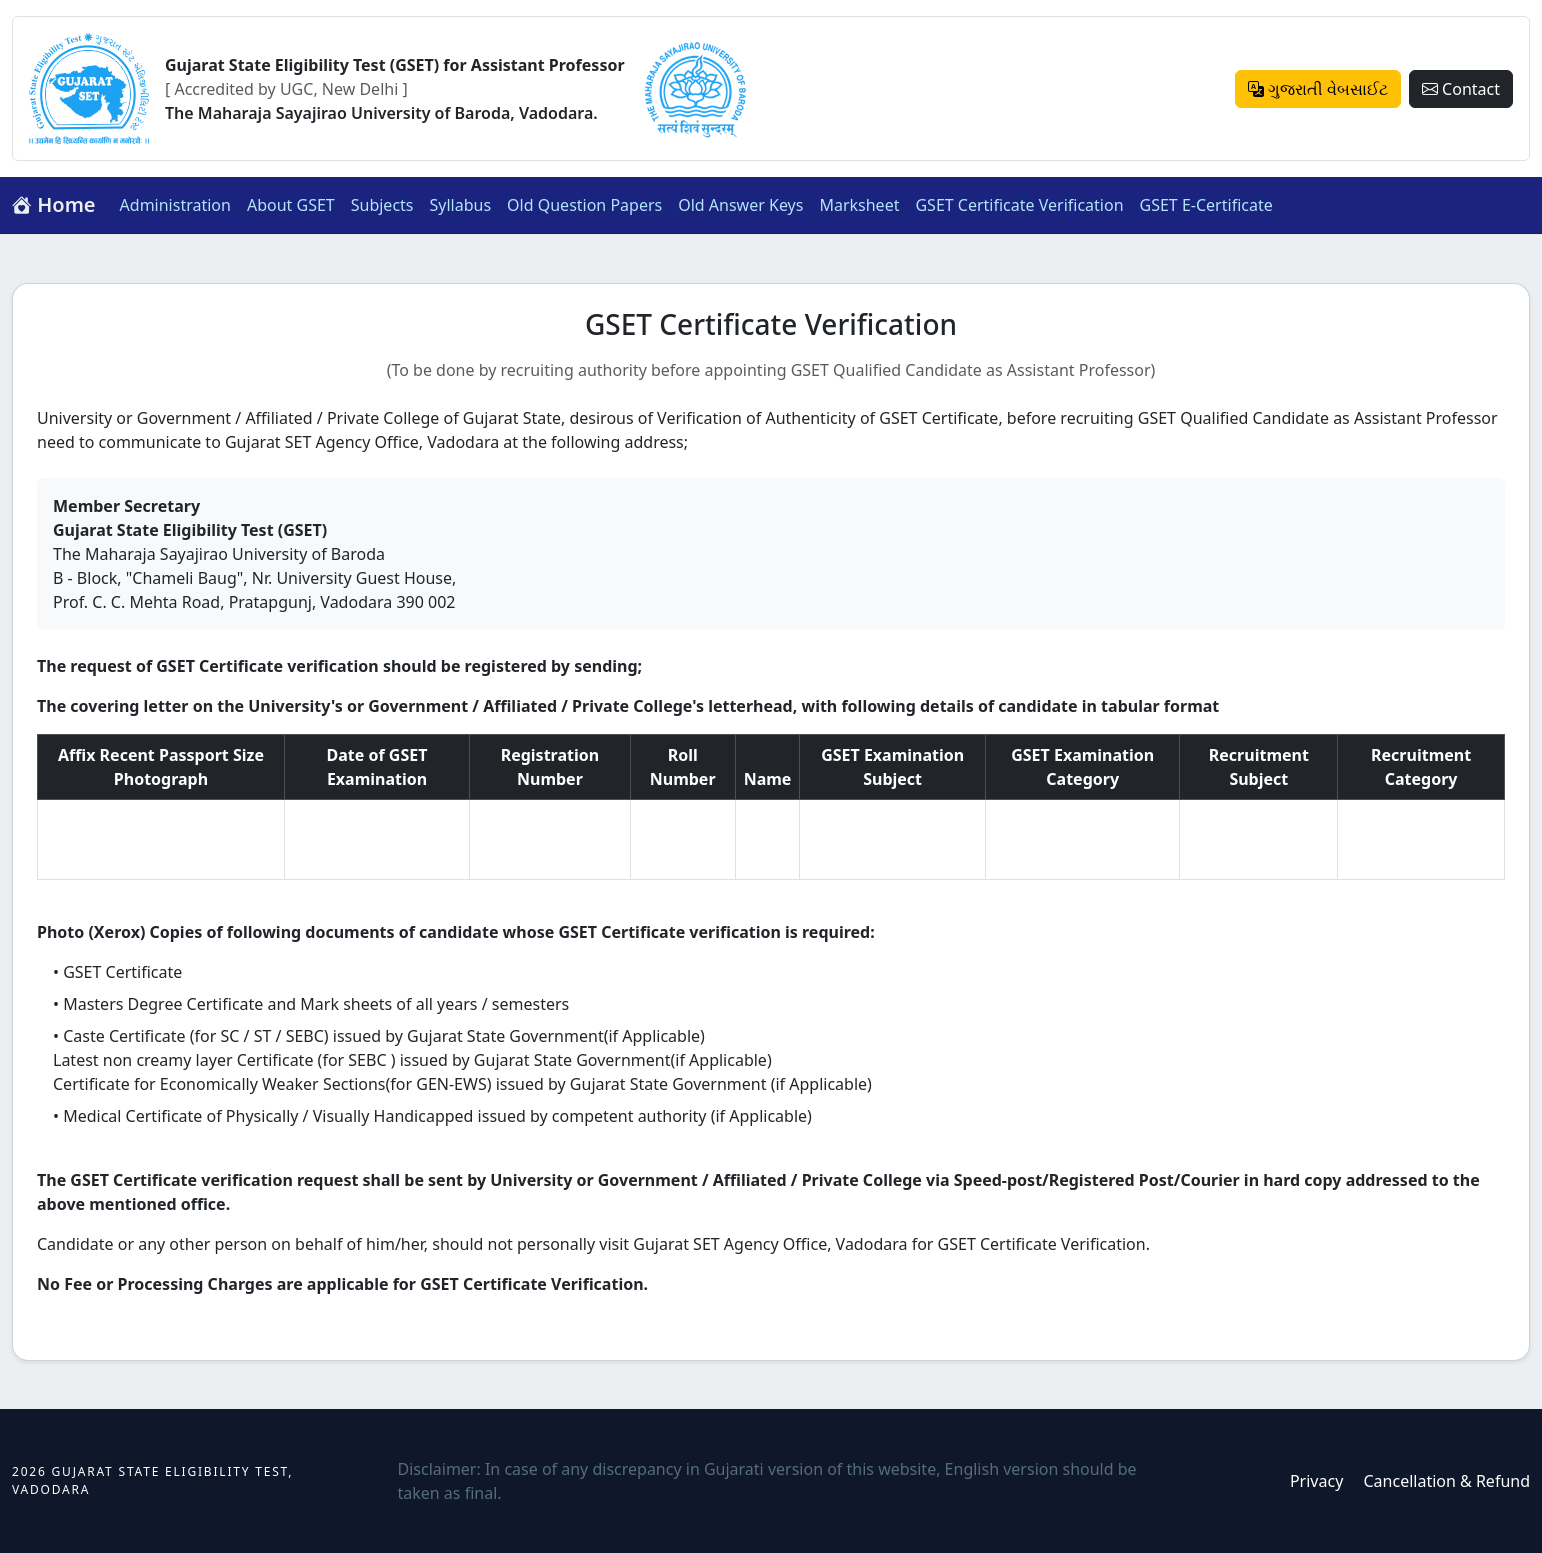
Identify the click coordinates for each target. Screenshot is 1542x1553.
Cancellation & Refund (1446, 1481)
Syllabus (461, 205)
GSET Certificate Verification (1019, 205)
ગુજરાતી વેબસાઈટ (1318, 89)
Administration (175, 205)
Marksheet (859, 205)
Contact (1461, 89)
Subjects (382, 205)
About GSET (291, 205)
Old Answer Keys (740, 205)
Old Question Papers (584, 205)
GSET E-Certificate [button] (1206, 205)
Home (54, 204)
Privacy (1316, 1481)
